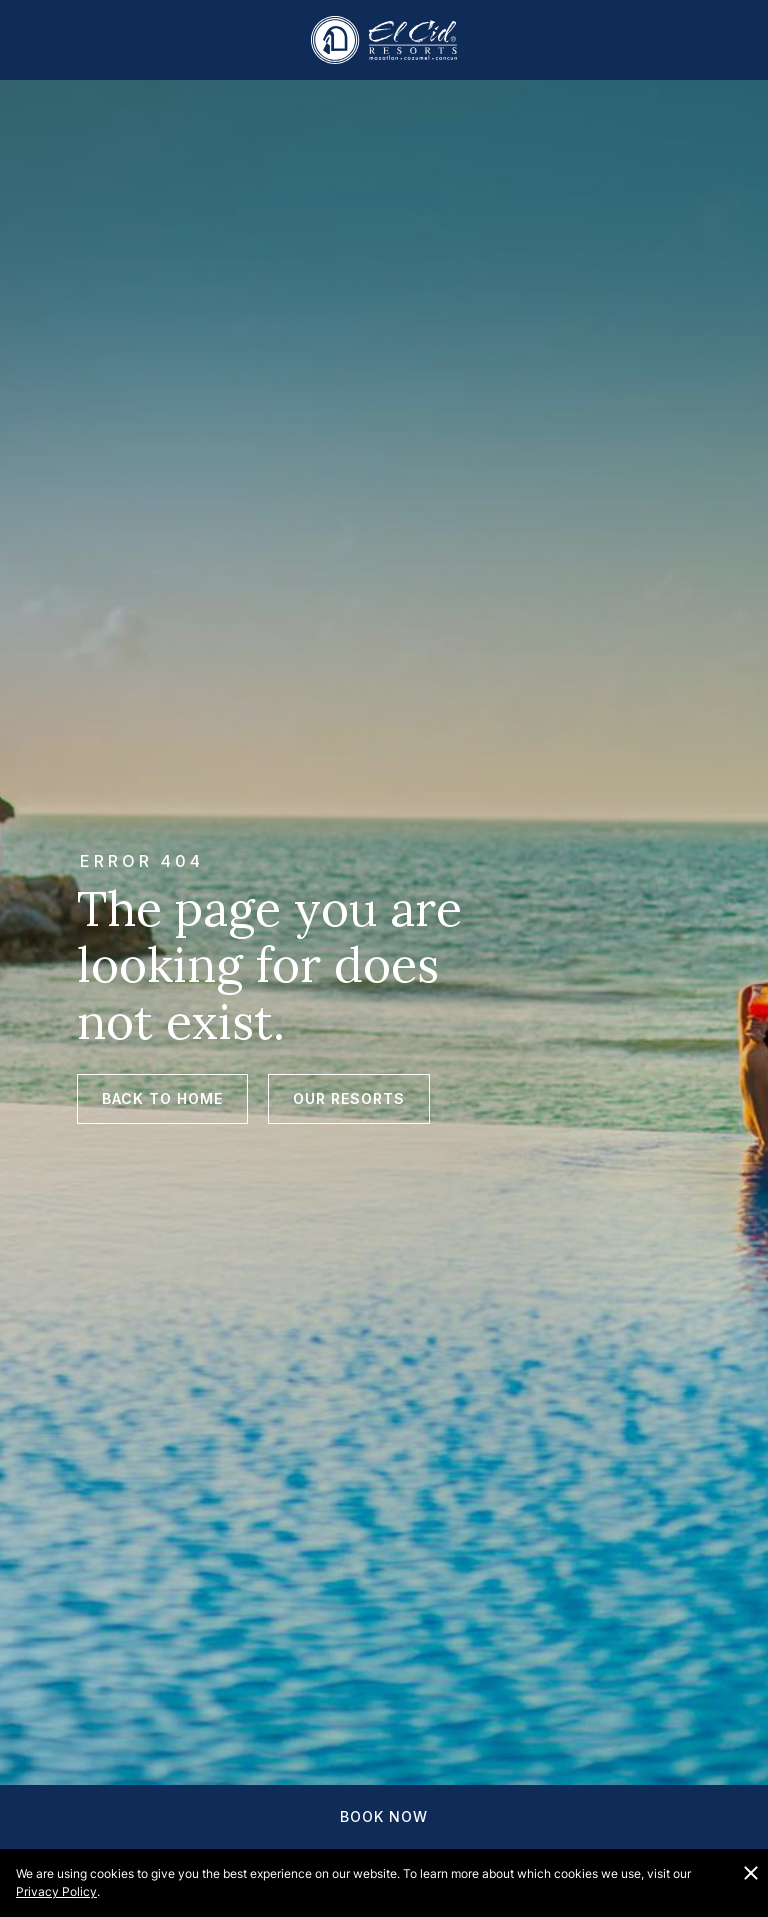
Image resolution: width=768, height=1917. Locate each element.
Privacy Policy (56, 1891)
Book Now (384, 1816)
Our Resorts (349, 1098)
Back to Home (162, 1098)
